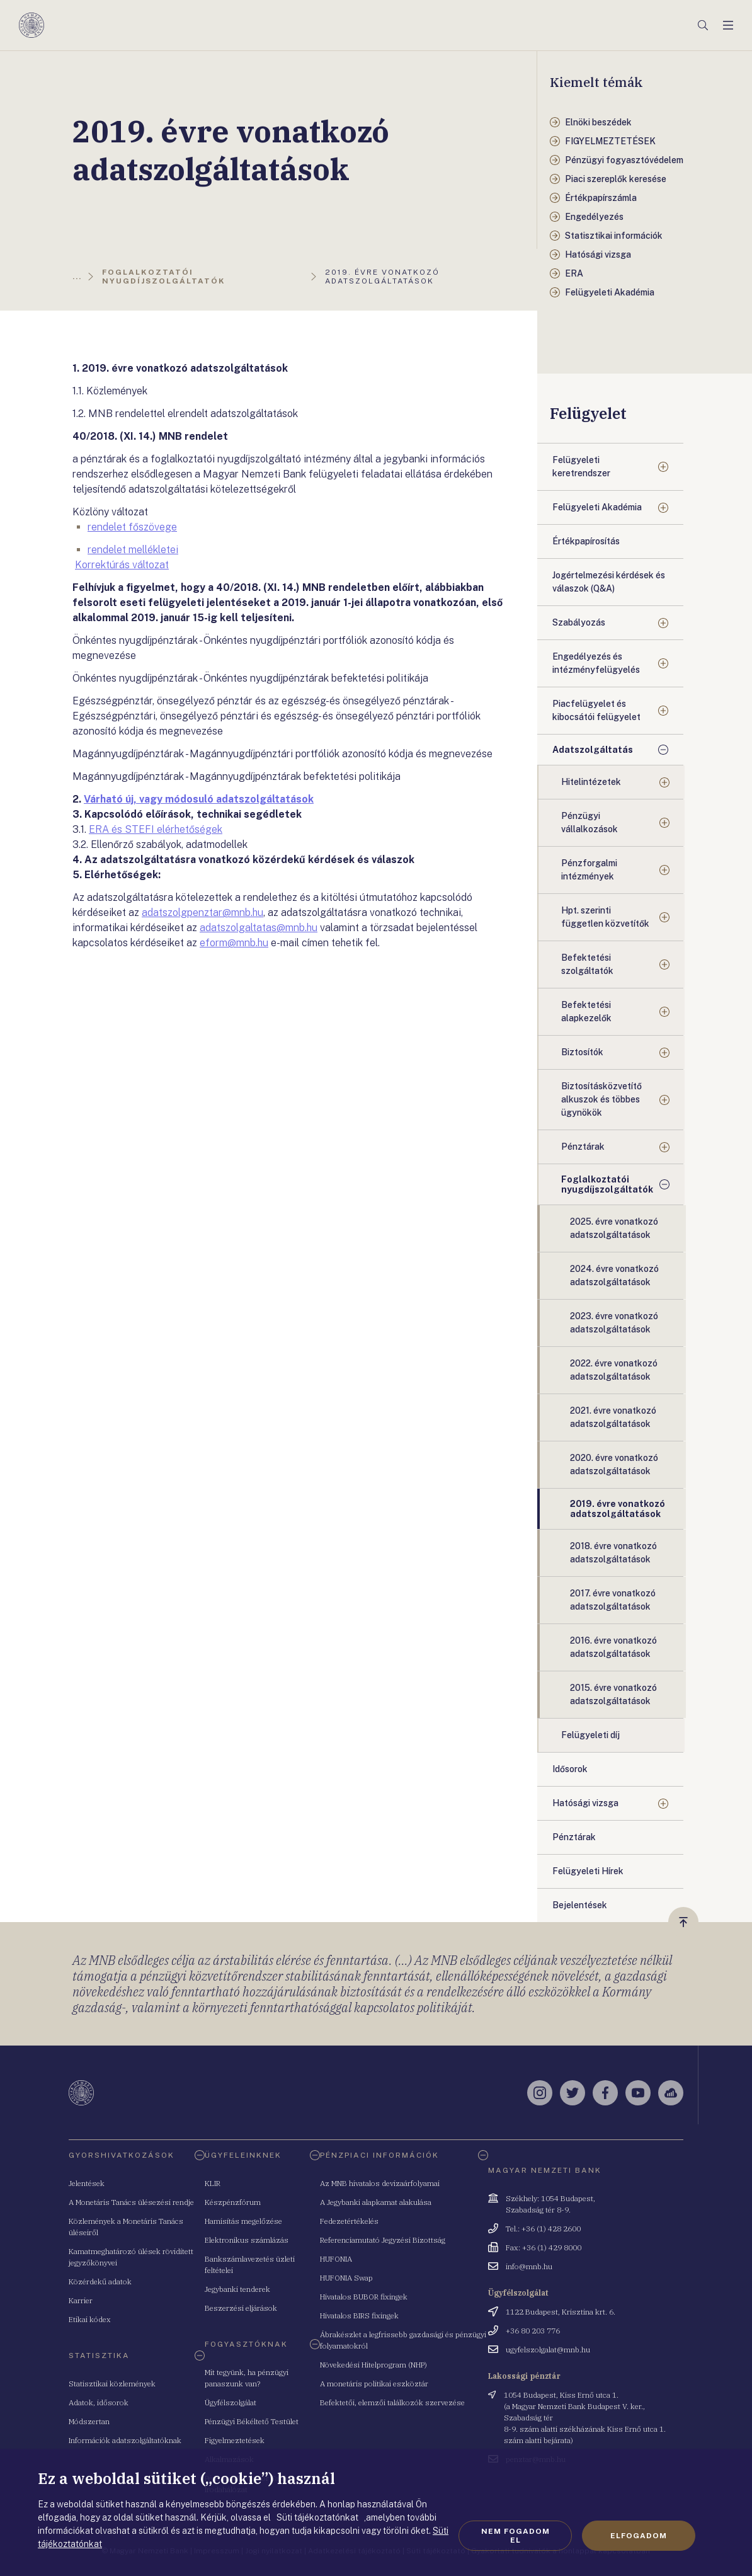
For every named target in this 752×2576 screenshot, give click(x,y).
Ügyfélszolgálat (230, 2402)
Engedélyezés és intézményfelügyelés (596, 663)
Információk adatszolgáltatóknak (125, 2440)
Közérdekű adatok (100, 2281)
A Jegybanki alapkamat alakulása (375, 2202)
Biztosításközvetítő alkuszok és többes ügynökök (601, 1099)
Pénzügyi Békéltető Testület (252, 2421)
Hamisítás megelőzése (243, 2221)
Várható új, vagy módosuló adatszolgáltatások (199, 799)
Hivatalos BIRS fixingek (359, 2315)
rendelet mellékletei (133, 550)
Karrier (81, 2300)
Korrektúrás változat (122, 565)
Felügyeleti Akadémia (597, 507)
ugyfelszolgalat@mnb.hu (548, 2349)
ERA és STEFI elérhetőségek (155, 829)
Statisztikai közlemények (112, 2383)
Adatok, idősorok (98, 2402)
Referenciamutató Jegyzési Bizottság (382, 2240)
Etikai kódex (90, 2319)
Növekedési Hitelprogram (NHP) (373, 2364)
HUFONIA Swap (346, 2277)
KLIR (212, 2183)
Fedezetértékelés (349, 2221)
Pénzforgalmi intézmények (589, 869)
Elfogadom (638, 2535)
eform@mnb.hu (234, 943)
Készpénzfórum (233, 2202)
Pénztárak (583, 1147)
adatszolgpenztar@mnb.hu (202, 913)
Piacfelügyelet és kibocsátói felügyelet (596, 710)
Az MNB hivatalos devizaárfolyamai (380, 2183)
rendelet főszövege (132, 527)
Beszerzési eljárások (241, 2308)
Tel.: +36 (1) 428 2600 (543, 2228)
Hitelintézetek (591, 782)
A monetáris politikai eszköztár (374, 2383)
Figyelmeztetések (235, 2440)
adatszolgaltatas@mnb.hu (258, 928)
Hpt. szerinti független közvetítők (605, 917)
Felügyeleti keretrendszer (581, 466)
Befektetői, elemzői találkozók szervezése (392, 2402)
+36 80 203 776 (533, 2330)
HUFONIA (336, 2259)
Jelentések (87, 2183)
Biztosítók (582, 1052)
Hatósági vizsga (585, 1803)
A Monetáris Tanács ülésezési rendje (131, 2202)
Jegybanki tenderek (237, 2289)
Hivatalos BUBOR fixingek (363, 2296)
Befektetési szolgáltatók (587, 964)
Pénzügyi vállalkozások (589, 822)
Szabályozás (578, 622)
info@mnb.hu (529, 2266)
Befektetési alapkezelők (586, 1011)
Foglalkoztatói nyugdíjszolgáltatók (607, 1184)
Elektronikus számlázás (246, 2240)
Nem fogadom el (515, 2536)
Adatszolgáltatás (592, 750)
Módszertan (89, 2421)
